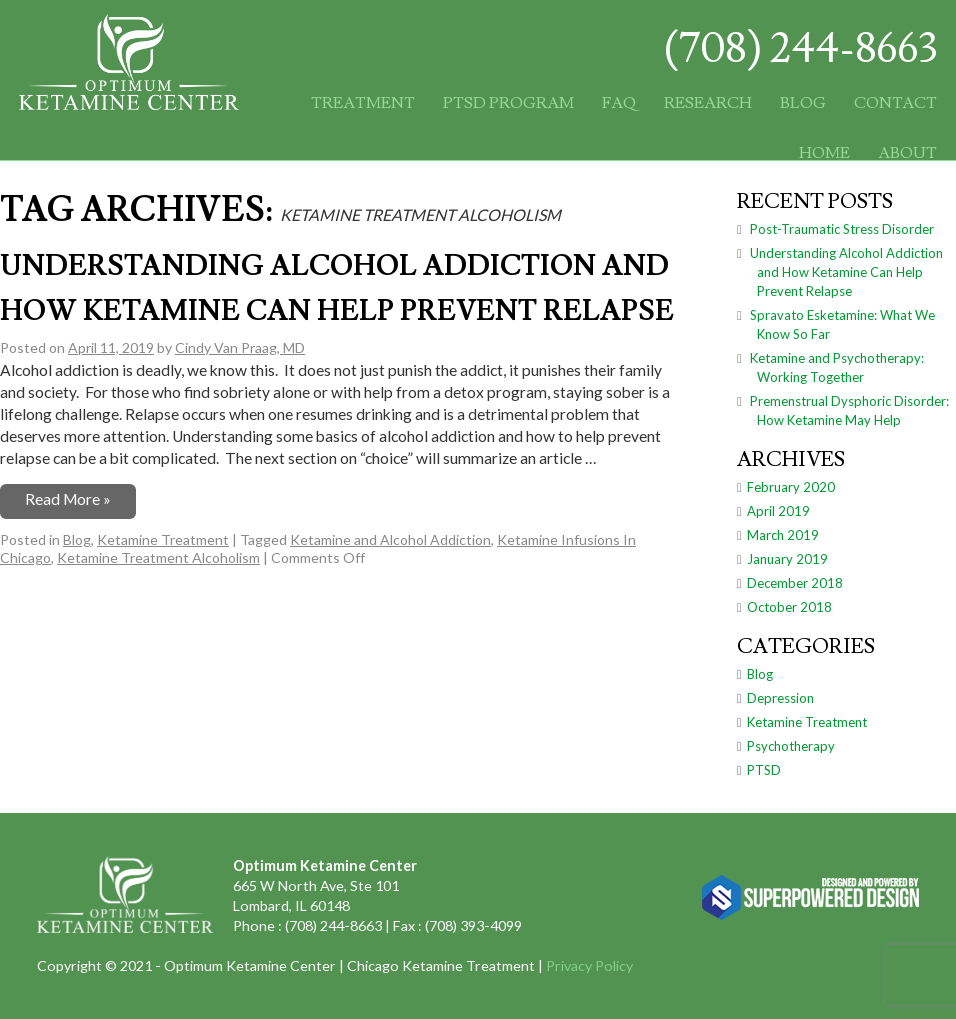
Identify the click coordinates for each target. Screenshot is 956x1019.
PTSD (764, 770)
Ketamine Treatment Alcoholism (158, 557)
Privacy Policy (589, 965)
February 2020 (791, 487)
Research (708, 103)
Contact (895, 103)
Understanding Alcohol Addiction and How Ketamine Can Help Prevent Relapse (846, 272)
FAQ (619, 103)
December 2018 (795, 583)
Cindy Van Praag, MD (240, 347)
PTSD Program (508, 103)
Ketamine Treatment (163, 539)
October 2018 (789, 607)
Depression (780, 698)
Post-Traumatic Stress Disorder (842, 229)
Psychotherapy (791, 746)
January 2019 (787, 559)
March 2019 (783, 535)
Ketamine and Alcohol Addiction (390, 539)
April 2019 (778, 511)
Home (824, 153)
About (907, 153)
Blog (803, 103)
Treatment (363, 103)
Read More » (68, 499)
